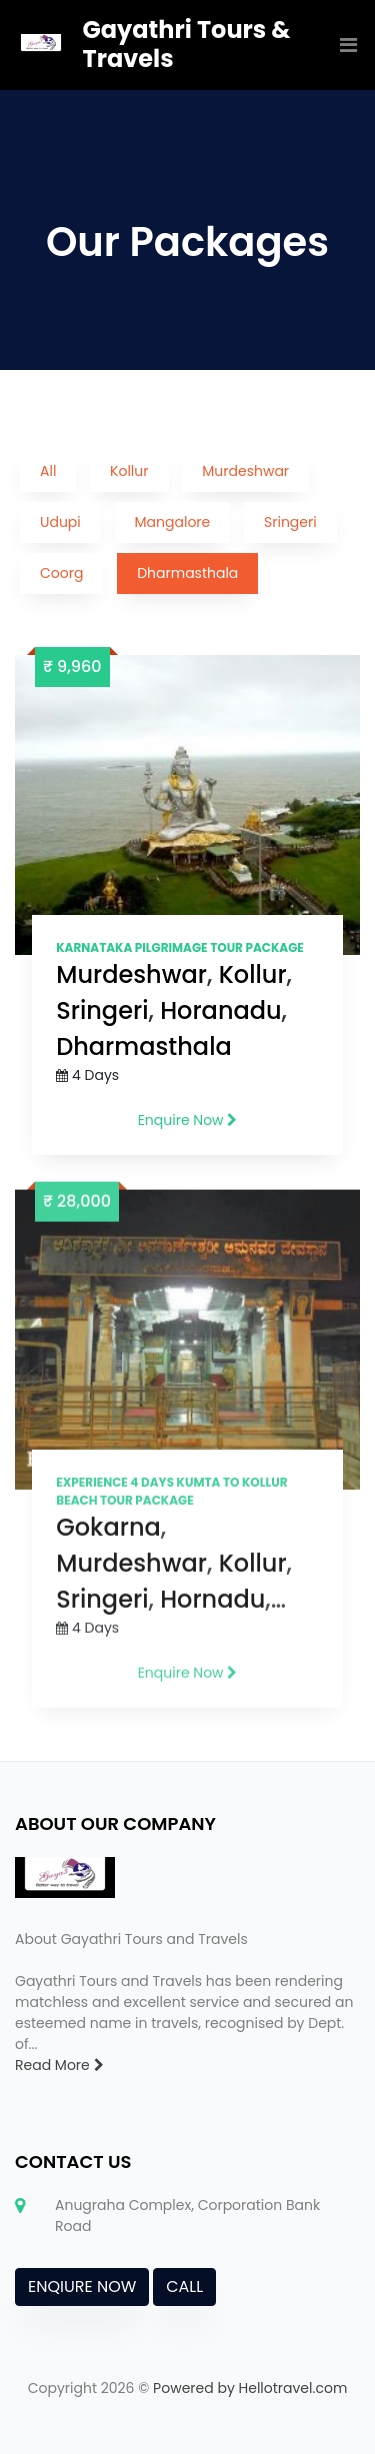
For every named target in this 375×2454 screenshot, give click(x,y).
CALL (184, 2286)
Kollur (129, 471)
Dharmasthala (187, 573)
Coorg (61, 573)
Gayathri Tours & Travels (187, 44)
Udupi (60, 522)
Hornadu (212, 1606)
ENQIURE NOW (82, 2286)
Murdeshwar (245, 471)
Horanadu (220, 1010)
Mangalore (173, 522)
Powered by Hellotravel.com (250, 2388)
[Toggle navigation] (343, 45)
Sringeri (290, 522)
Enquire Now (188, 1120)
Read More (59, 2065)
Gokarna (108, 1534)
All (48, 471)
